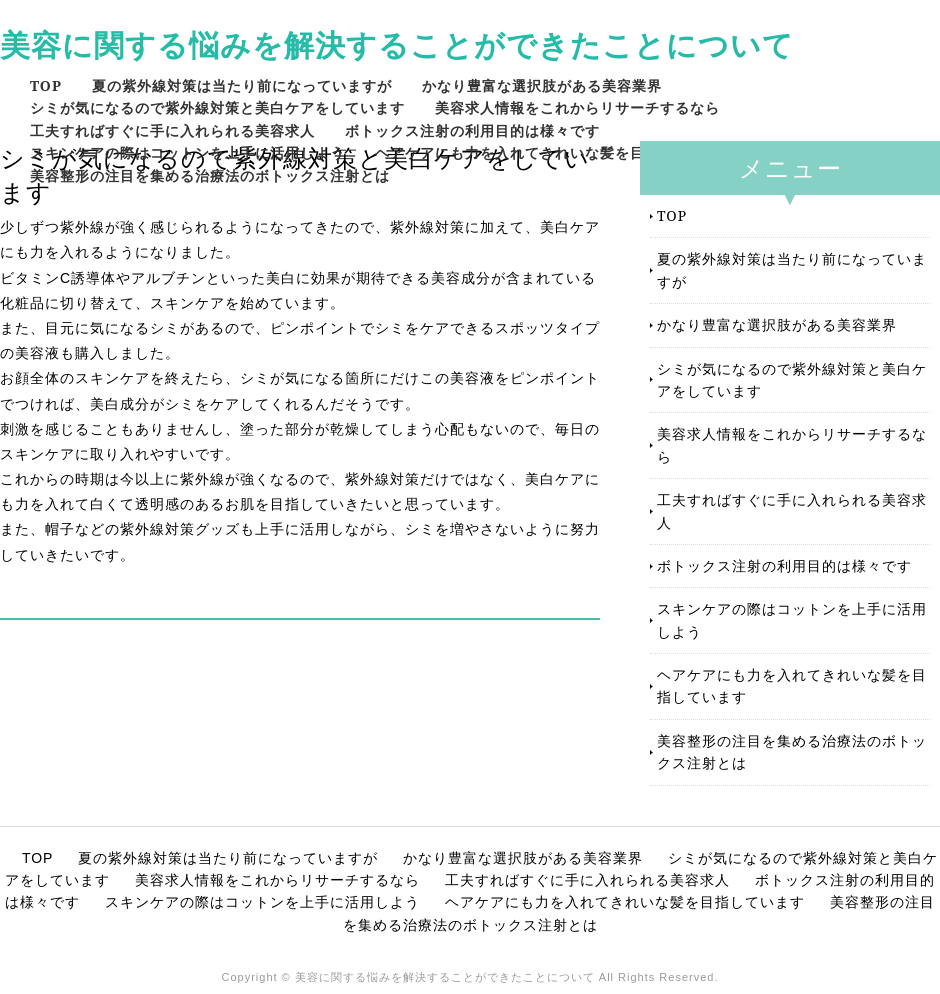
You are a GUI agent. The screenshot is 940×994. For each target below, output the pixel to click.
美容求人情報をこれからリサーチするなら (577, 107)
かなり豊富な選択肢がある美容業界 (542, 85)
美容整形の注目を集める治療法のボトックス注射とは (210, 175)
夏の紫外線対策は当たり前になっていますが (242, 85)
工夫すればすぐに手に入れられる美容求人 (172, 130)
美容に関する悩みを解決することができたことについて (397, 44)
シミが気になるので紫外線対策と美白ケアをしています (217, 107)
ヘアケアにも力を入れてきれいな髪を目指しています (555, 152)
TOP (46, 85)
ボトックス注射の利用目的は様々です (472, 130)
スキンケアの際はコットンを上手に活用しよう (187, 152)
